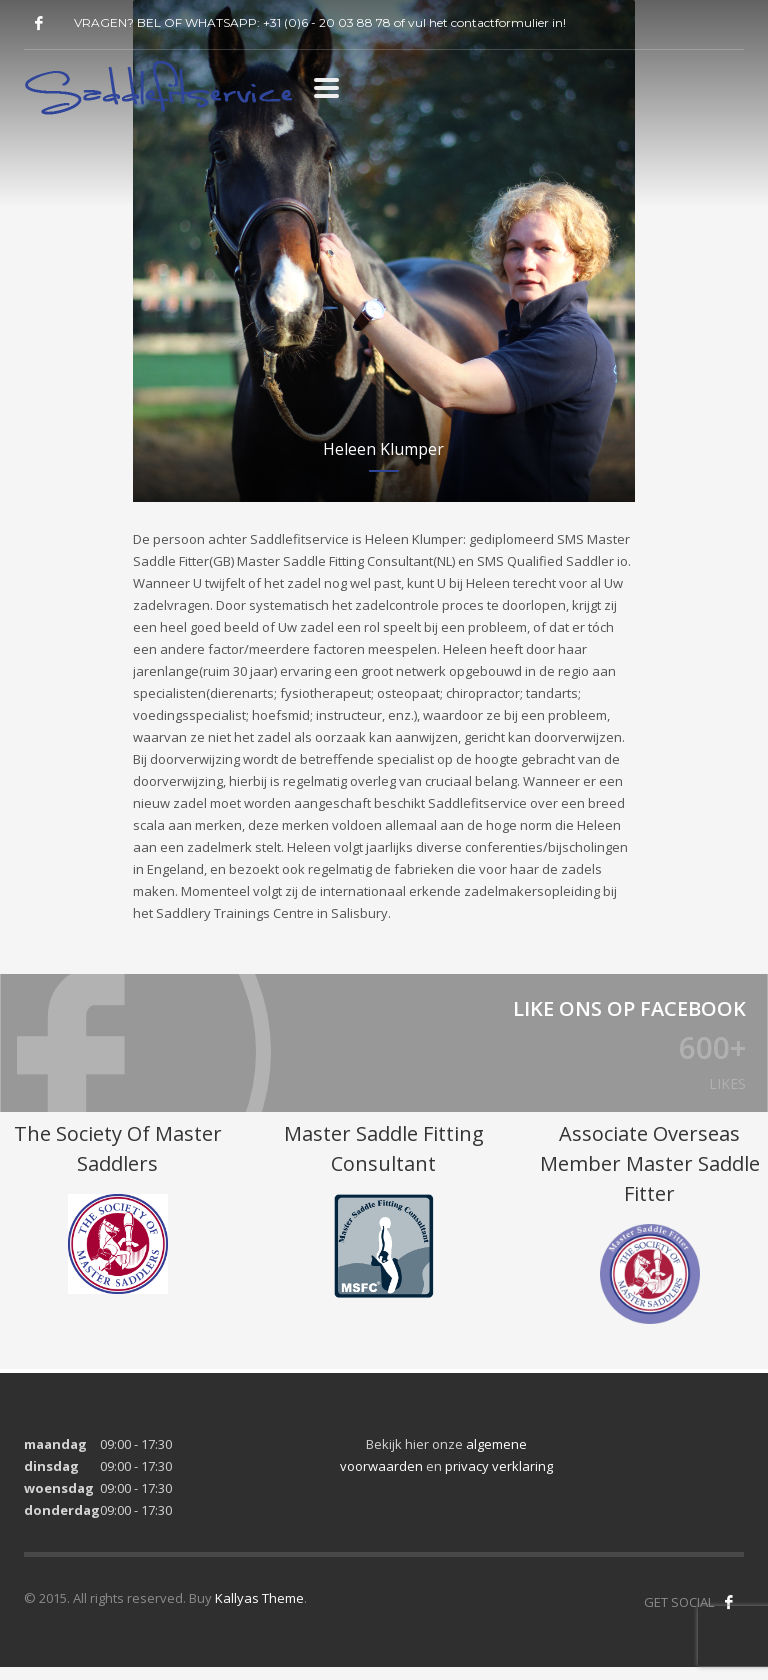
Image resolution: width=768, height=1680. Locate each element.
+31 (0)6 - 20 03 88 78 (327, 22)
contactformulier (500, 22)
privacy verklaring (499, 1479)
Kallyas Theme (259, 1611)
